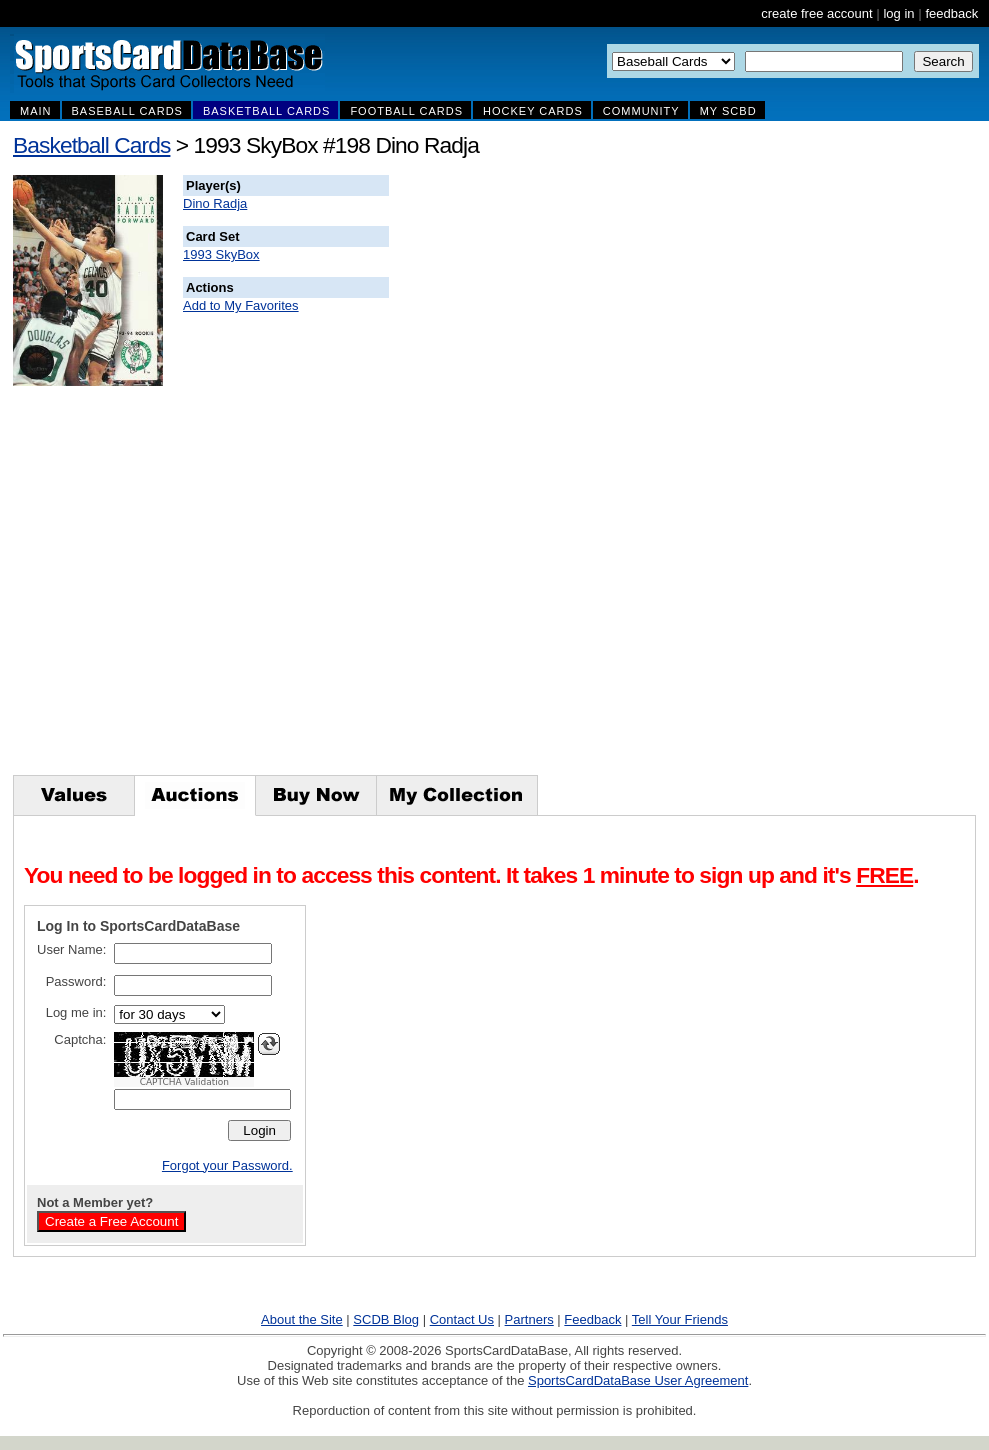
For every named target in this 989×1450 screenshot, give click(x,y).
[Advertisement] (751, 475)
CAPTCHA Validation (184, 1082)
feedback (951, 13)
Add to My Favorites (241, 305)
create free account (816, 13)
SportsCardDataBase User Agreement (638, 1380)
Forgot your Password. (227, 1165)
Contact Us (462, 1319)
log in (898, 13)
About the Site (302, 1319)
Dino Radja (215, 203)
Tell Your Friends (680, 1319)
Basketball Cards (91, 145)
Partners (529, 1319)
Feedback (592, 1319)
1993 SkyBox (221, 254)
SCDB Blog (386, 1319)
